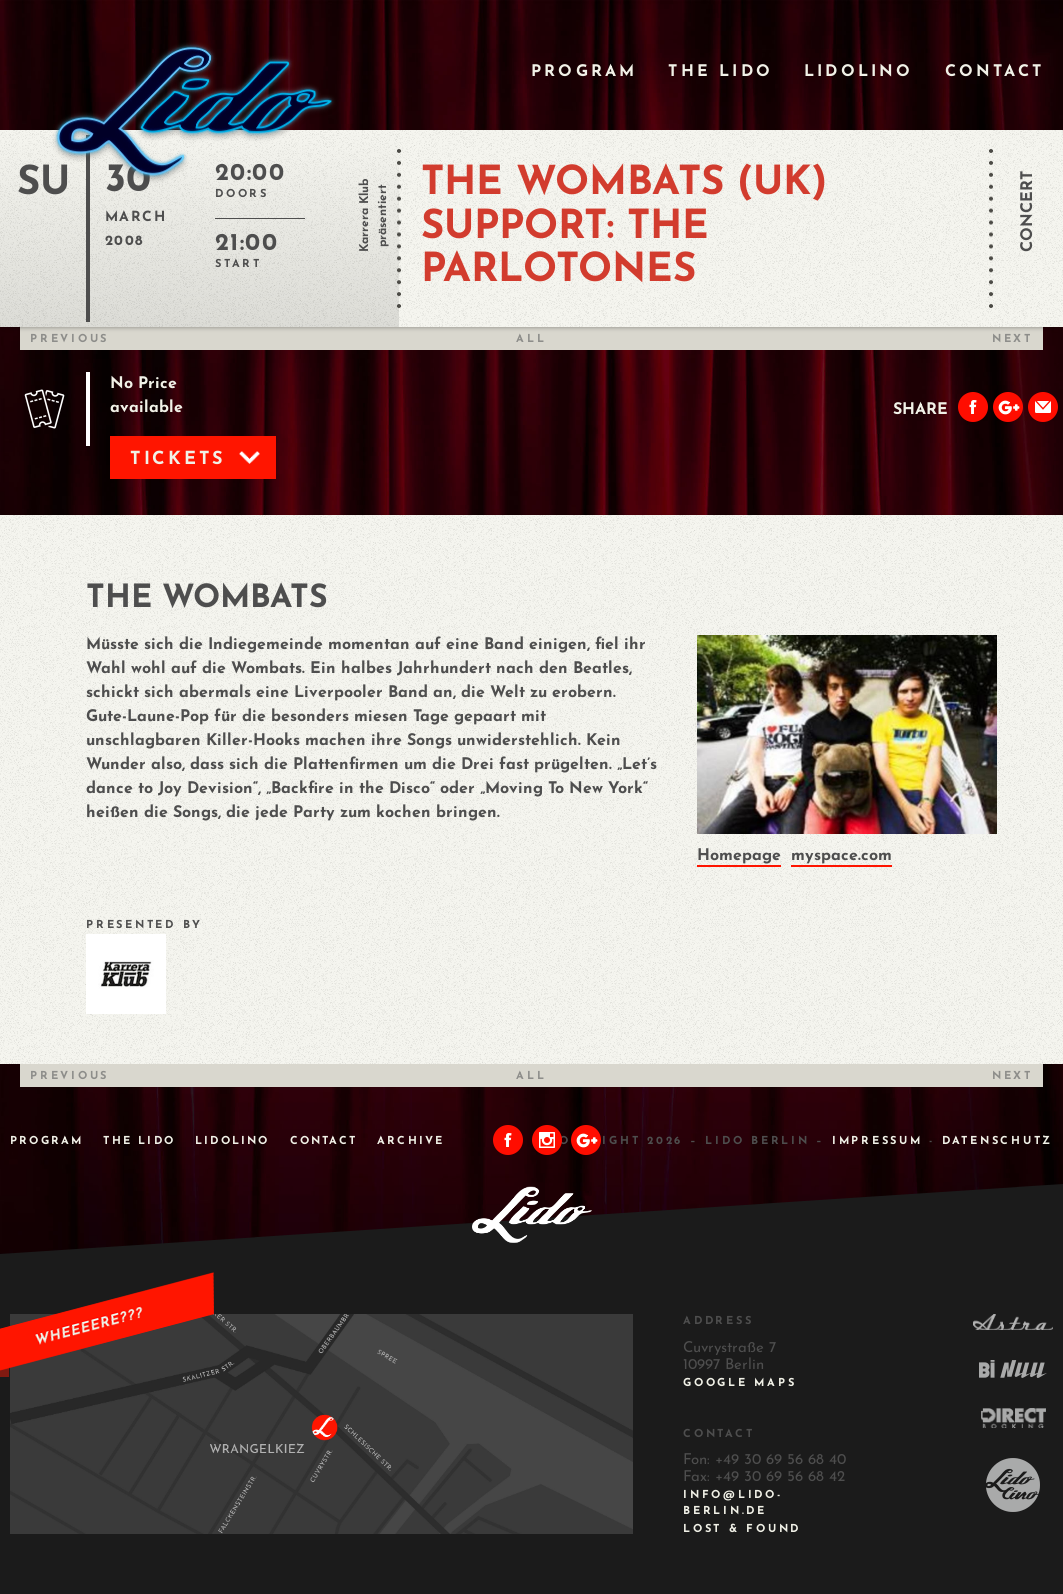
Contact (994, 72)
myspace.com (841, 856)
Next (1012, 339)
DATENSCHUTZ (997, 1141)
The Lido (720, 72)
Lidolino (859, 72)
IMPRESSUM (877, 1141)
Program (584, 72)
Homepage (739, 856)
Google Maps (739, 1383)
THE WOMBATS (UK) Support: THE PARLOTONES (624, 227)
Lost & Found (742, 1529)
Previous (69, 339)
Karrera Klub (365, 215)
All (531, 339)
